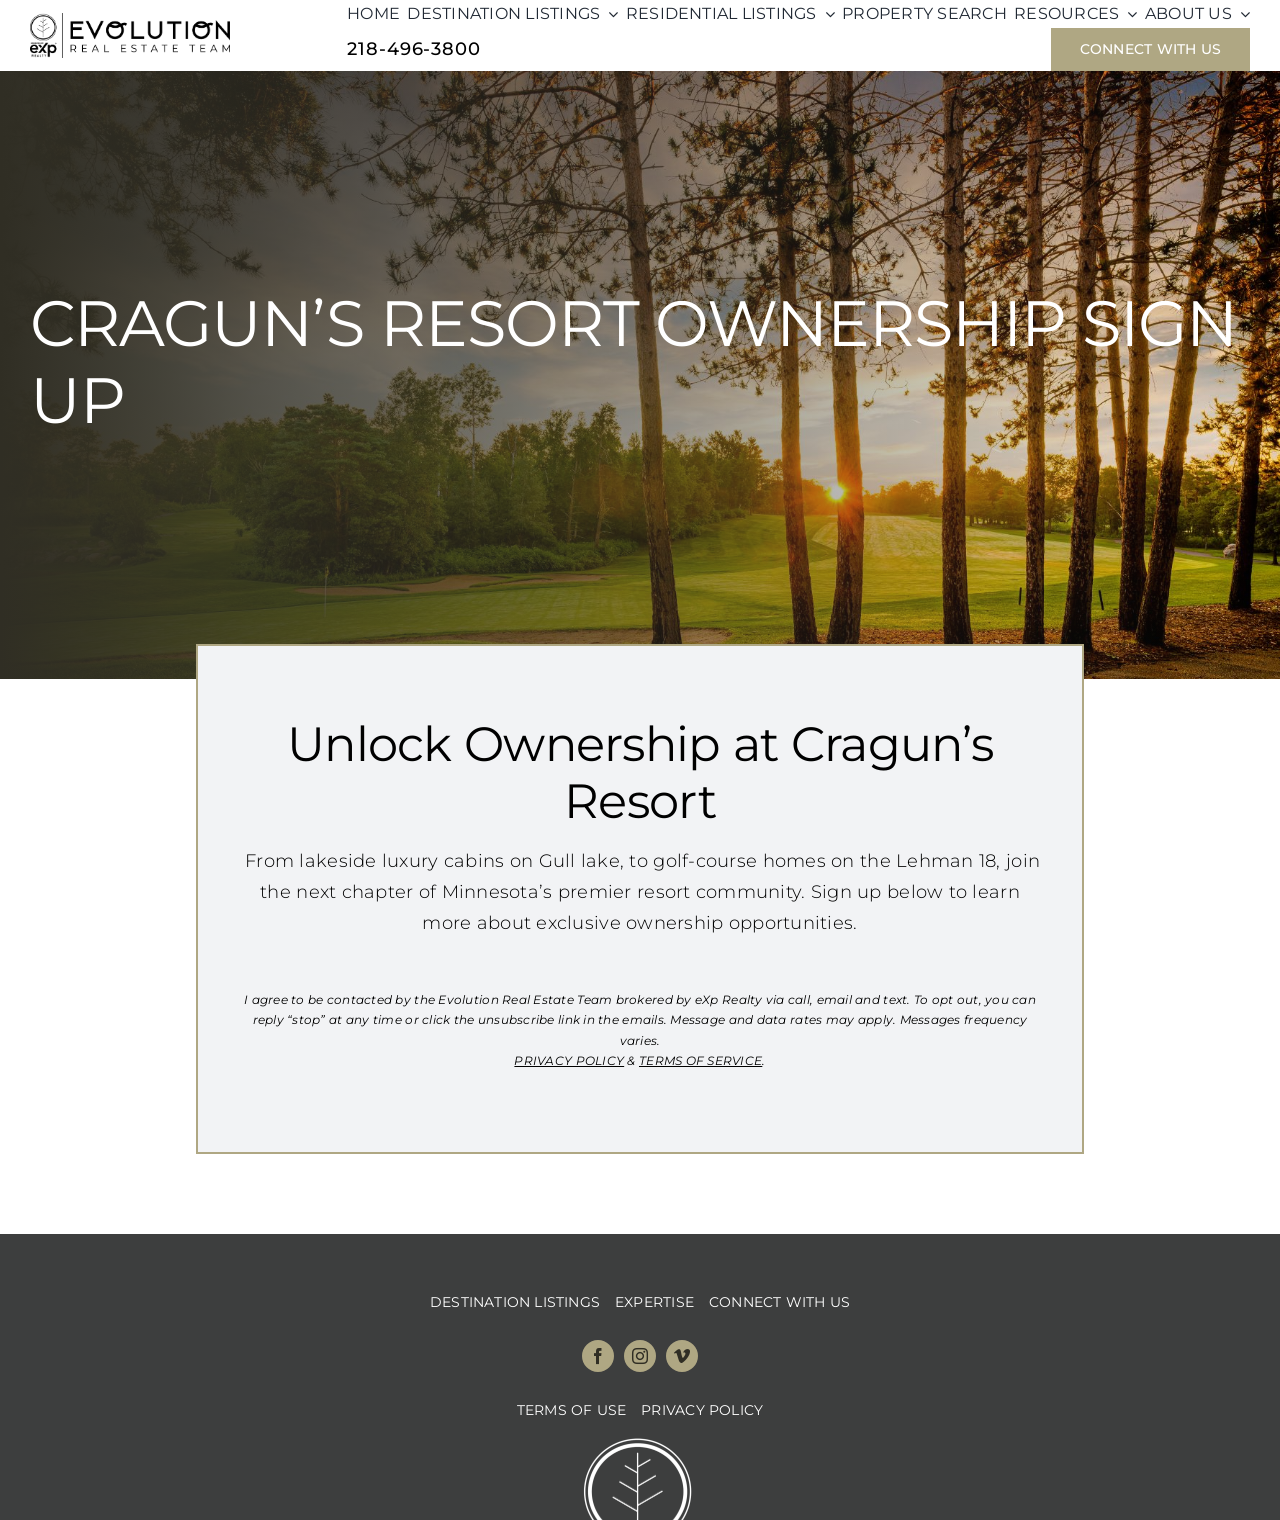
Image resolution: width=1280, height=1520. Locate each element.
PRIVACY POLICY (569, 1060)
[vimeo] (682, 1356)
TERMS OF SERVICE (700, 1060)
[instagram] (640, 1356)
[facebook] (598, 1356)
